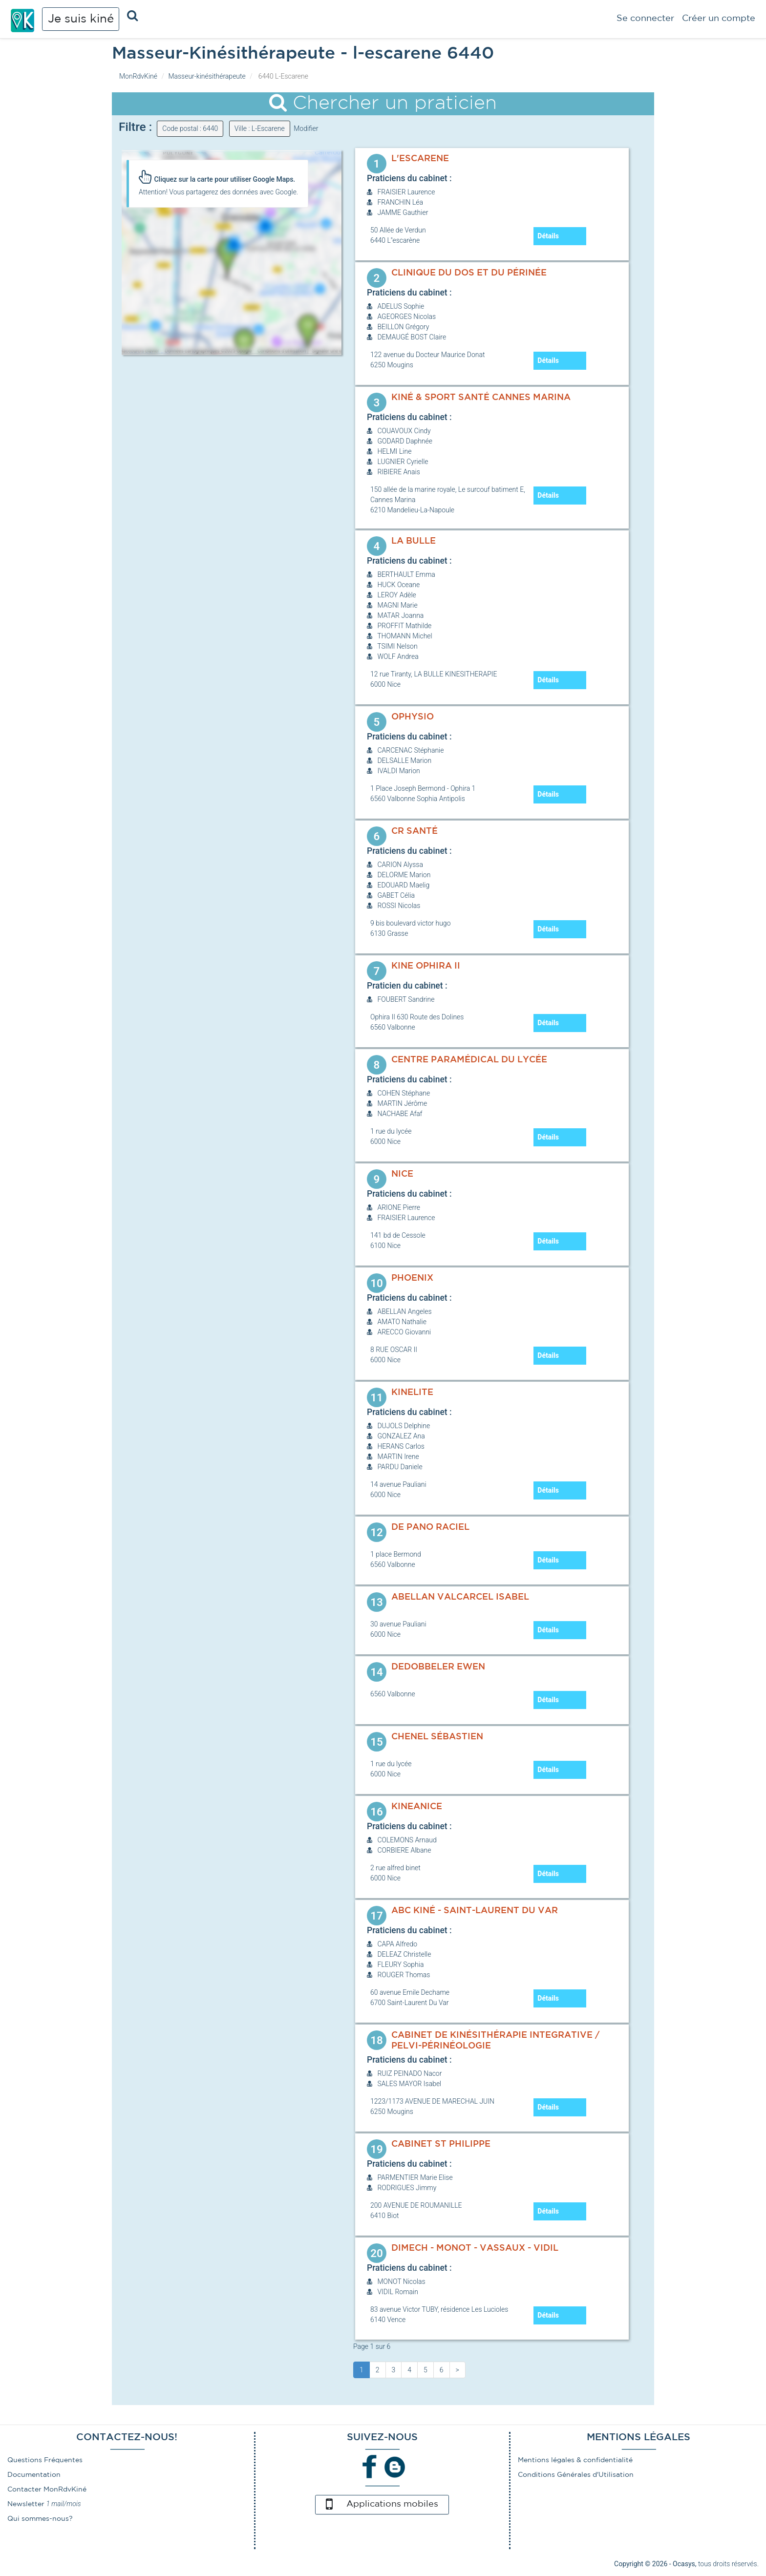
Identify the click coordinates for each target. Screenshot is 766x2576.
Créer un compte (718, 18)
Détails (548, 236)
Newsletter (25, 2504)
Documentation (34, 2475)
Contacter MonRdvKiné (46, 2489)
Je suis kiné (81, 19)
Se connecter (645, 18)
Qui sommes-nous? (40, 2519)
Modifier (306, 128)
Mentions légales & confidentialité (575, 2460)
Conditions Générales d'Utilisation (576, 2475)
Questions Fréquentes (45, 2460)
